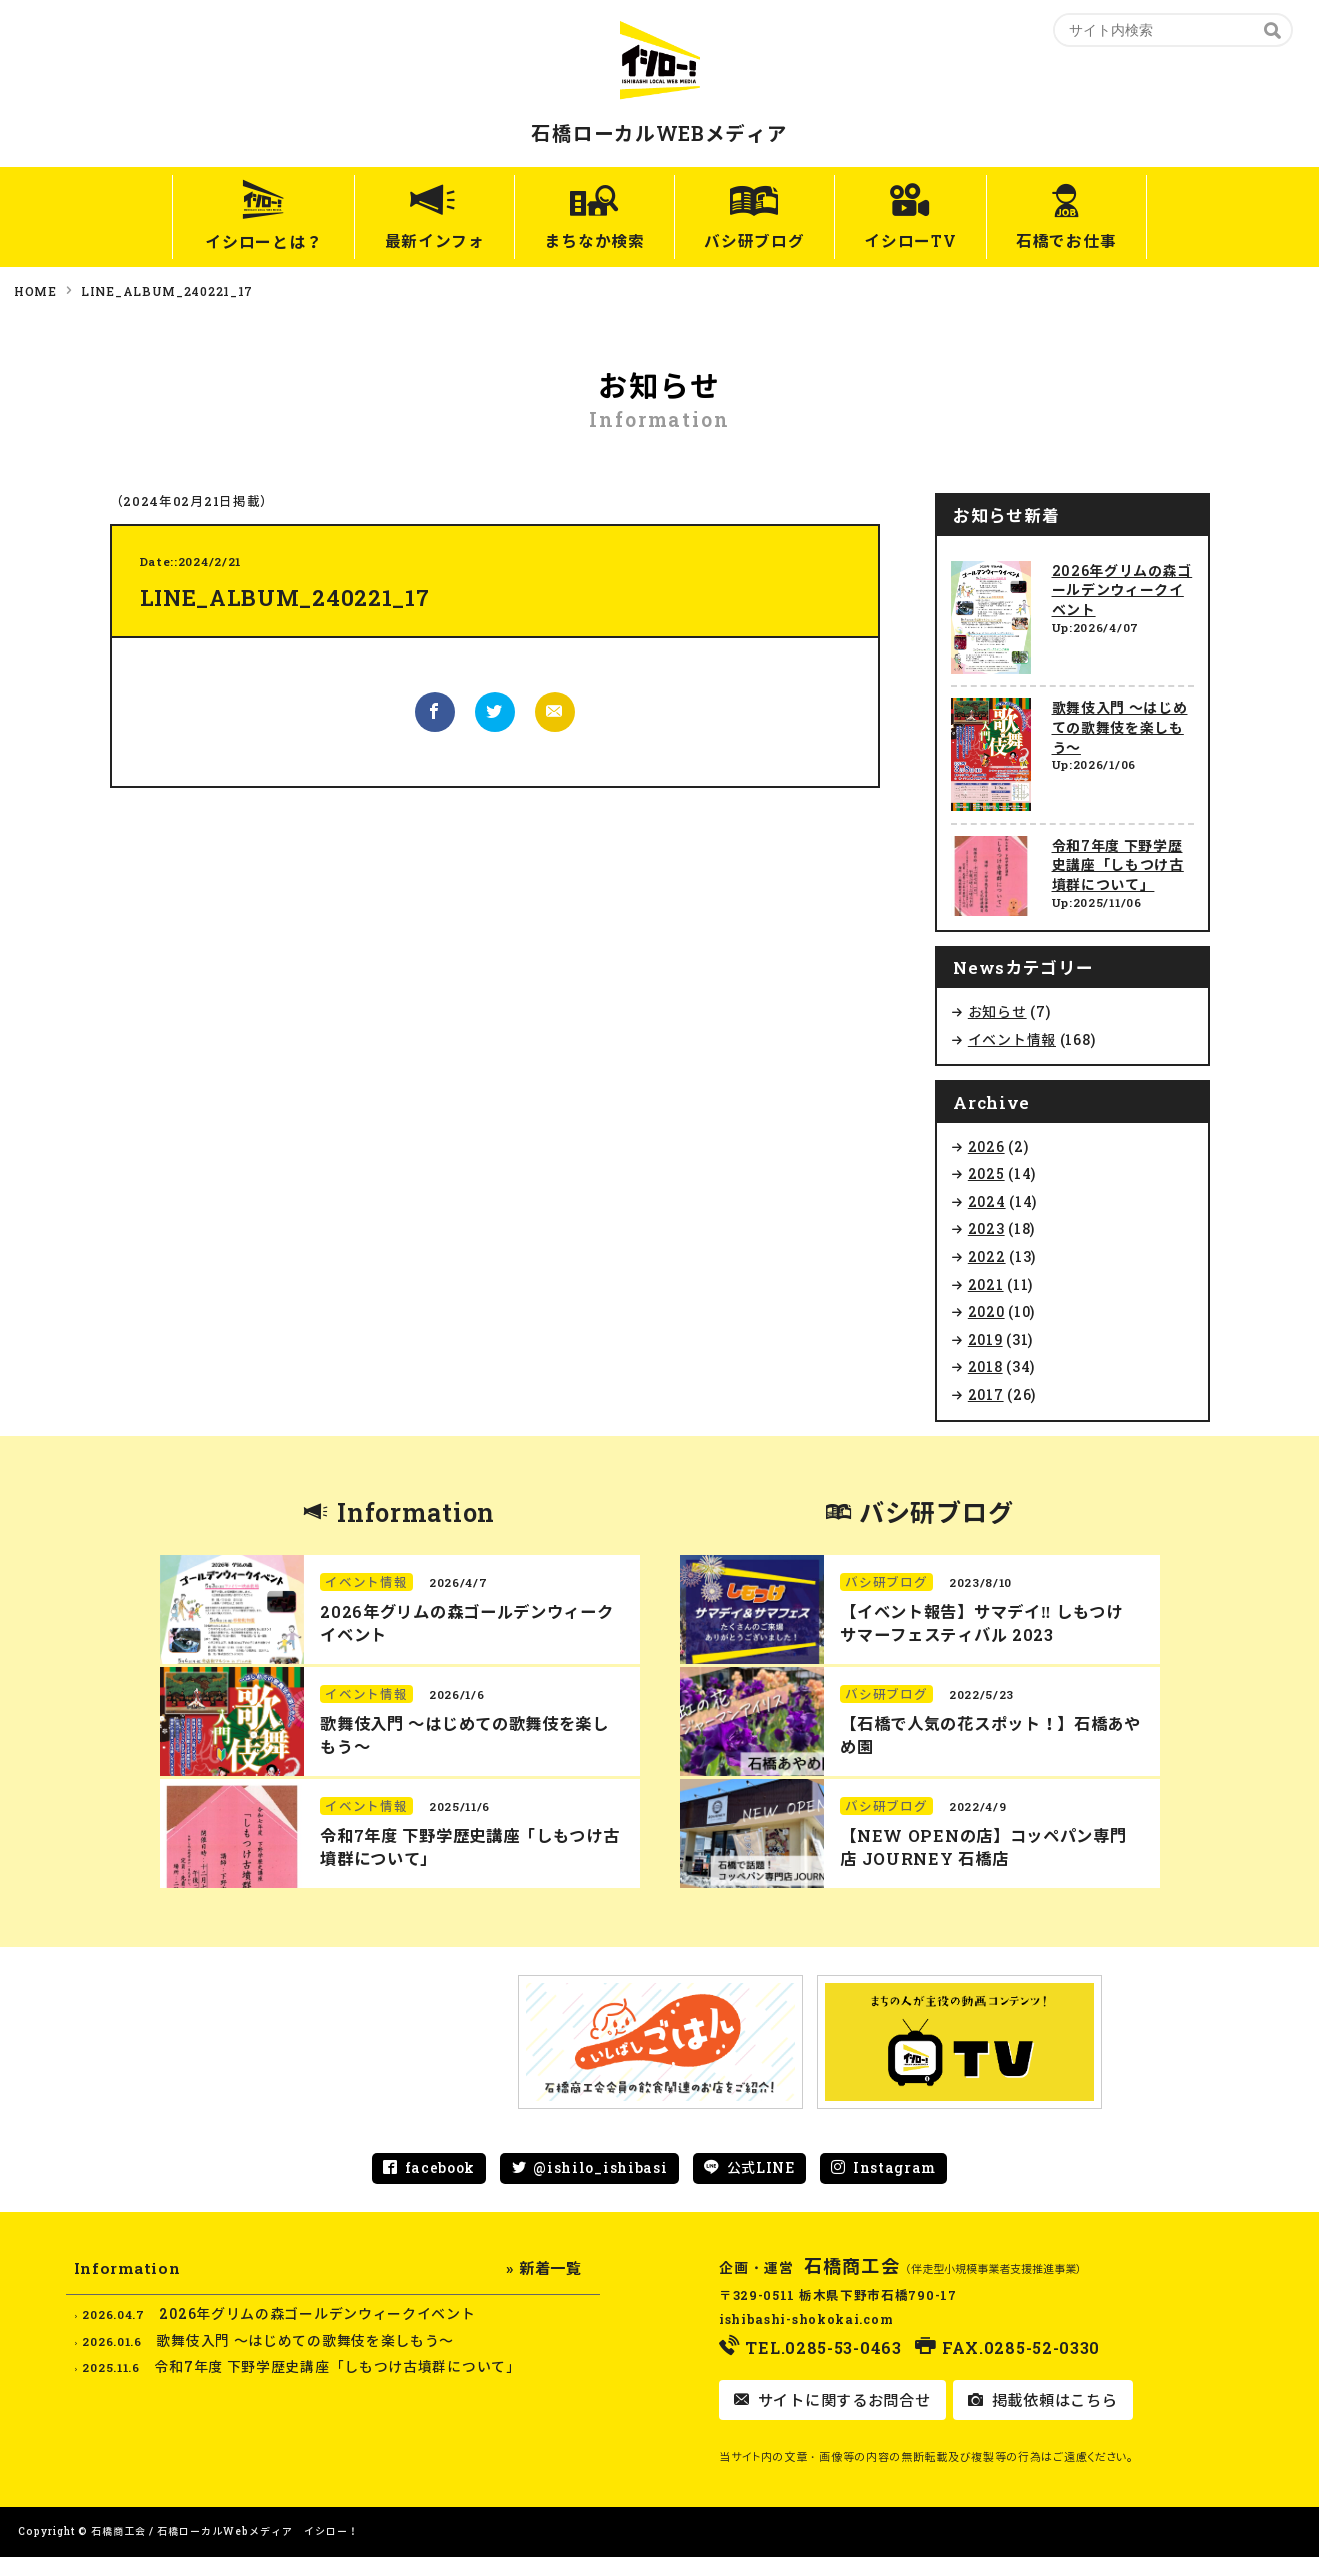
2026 (986, 1146)
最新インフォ (424, 241)
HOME (35, 291)
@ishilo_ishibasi (600, 2167)
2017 (986, 1394)
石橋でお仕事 (1077, 241)
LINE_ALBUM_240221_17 (167, 291)
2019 (985, 1339)
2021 (986, 1284)
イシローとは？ (250, 241)
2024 (987, 1201)
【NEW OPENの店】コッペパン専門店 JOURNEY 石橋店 (983, 1847)
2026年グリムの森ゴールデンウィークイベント (1122, 590)
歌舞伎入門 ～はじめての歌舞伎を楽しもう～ (1120, 727)
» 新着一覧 (543, 2268)
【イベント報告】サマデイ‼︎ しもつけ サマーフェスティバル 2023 (981, 1623)
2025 (986, 1173)
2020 (986, 1311)
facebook (440, 2167)
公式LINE (761, 2167)
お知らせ (997, 1011)
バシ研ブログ (754, 241)
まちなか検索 (589, 241)
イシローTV (916, 241)
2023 (986, 1228)
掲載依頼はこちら (1052, 2400)
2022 (987, 1256)
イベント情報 (1012, 1039)
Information (416, 1512)
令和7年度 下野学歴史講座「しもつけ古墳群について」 (1118, 865)
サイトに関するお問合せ (841, 2400)
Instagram (894, 2167)
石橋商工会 (852, 2266)
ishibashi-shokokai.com (806, 2319)
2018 (985, 1366)
